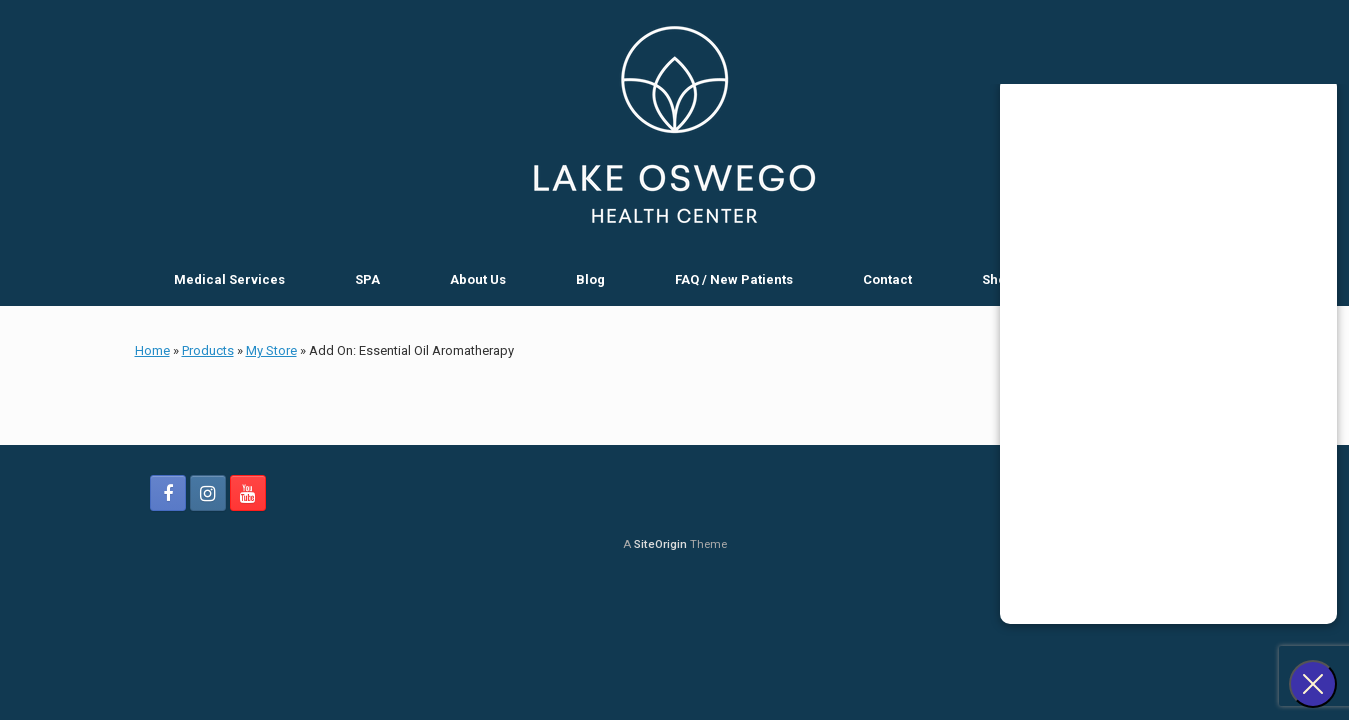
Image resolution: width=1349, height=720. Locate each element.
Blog (590, 279)
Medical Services (229, 279)
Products (208, 350)
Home (152, 350)
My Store (271, 350)
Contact (887, 279)
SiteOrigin (660, 544)
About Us (478, 279)
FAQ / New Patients (734, 279)
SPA (367, 279)
